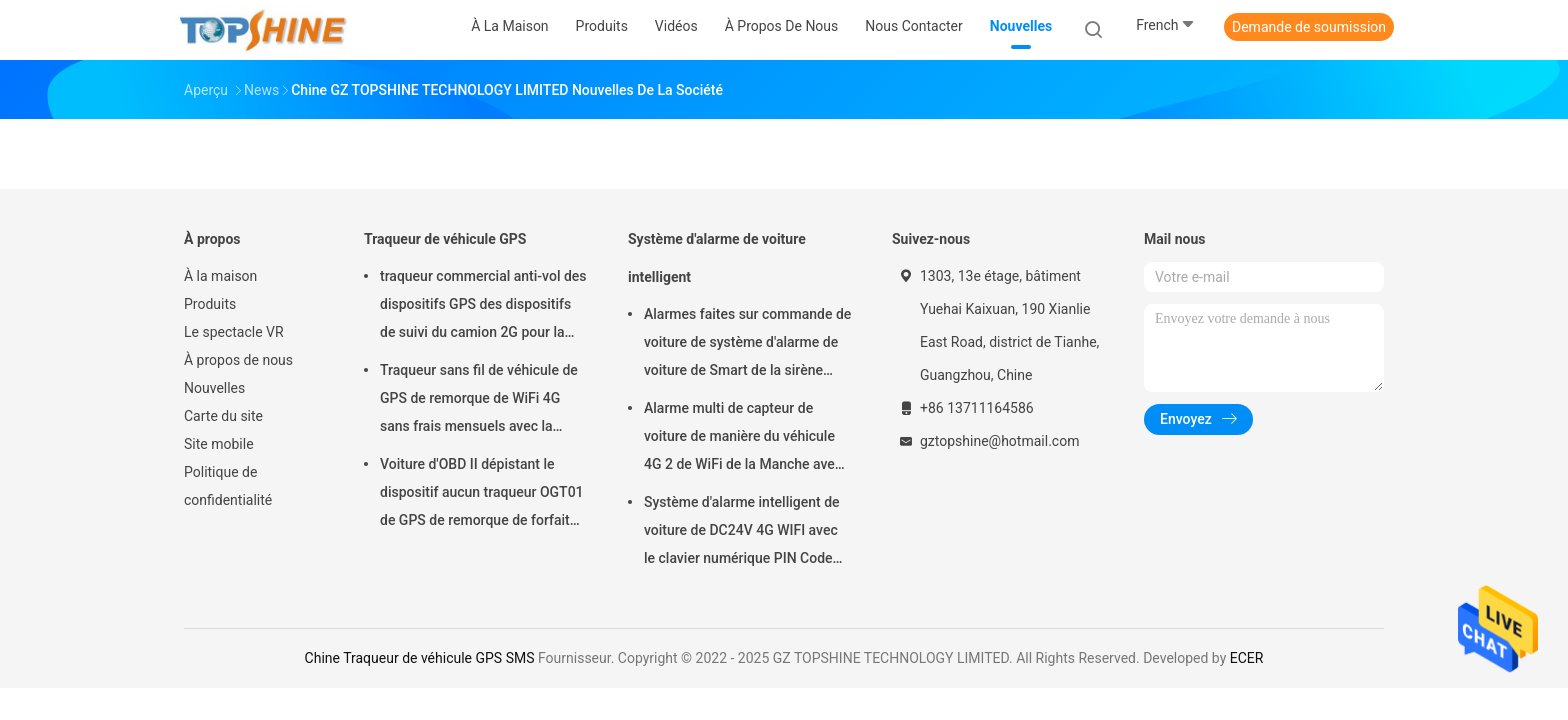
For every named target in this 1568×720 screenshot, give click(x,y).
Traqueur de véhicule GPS (445, 239)
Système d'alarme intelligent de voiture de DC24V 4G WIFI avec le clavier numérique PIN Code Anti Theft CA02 (742, 533)
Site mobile (219, 444)
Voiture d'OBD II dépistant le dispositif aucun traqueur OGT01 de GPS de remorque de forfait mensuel (482, 495)
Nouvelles (214, 388)
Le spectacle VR (234, 332)
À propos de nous (238, 360)
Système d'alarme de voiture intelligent (717, 258)
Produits (210, 304)
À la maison (220, 276)
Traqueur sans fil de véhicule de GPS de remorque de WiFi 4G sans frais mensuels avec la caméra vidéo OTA (479, 401)
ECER (1247, 658)
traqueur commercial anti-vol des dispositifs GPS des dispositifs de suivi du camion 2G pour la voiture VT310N (483, 307)
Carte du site (223, 416)
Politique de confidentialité (228, 486)
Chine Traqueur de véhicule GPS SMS (420, 658)
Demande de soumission (1309, 27)
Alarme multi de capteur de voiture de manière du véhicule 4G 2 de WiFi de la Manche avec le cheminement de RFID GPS (743, 439)
